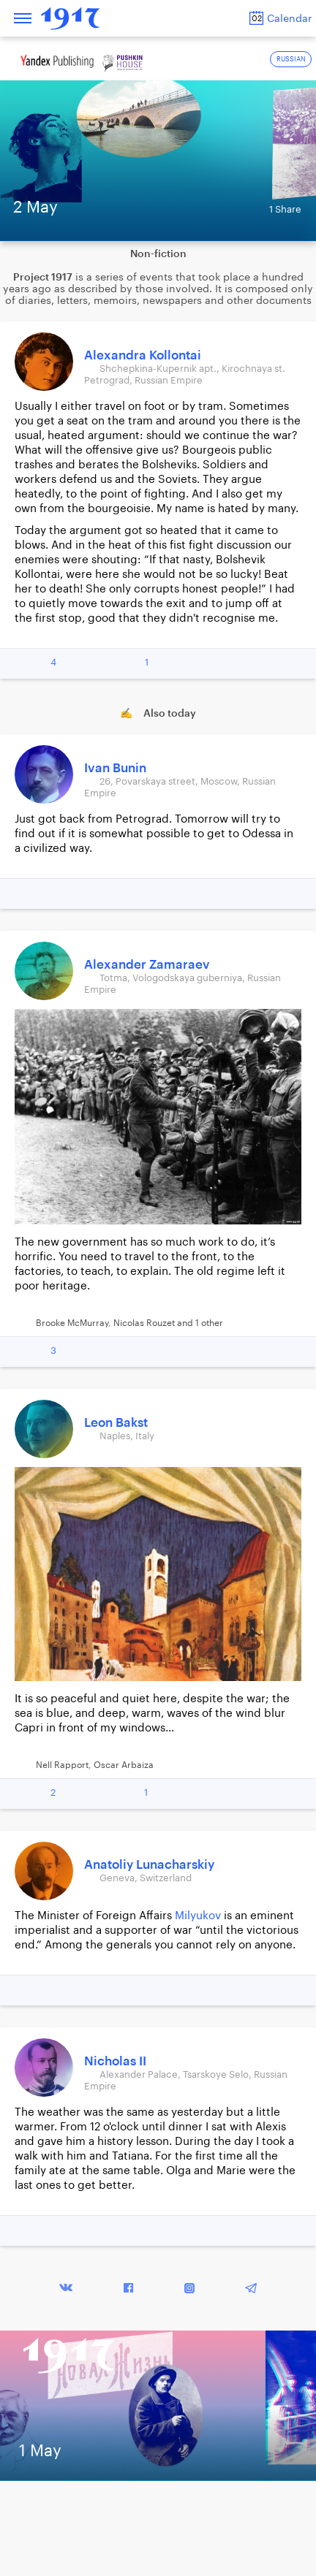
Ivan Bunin (115, 768)
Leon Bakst (116, 1423)
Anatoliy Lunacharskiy (149, 1865)
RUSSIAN (291, 59)
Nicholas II (115, 2061)
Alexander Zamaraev (147, 965)
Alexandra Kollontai (142, 355)
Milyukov (198, 1915)
